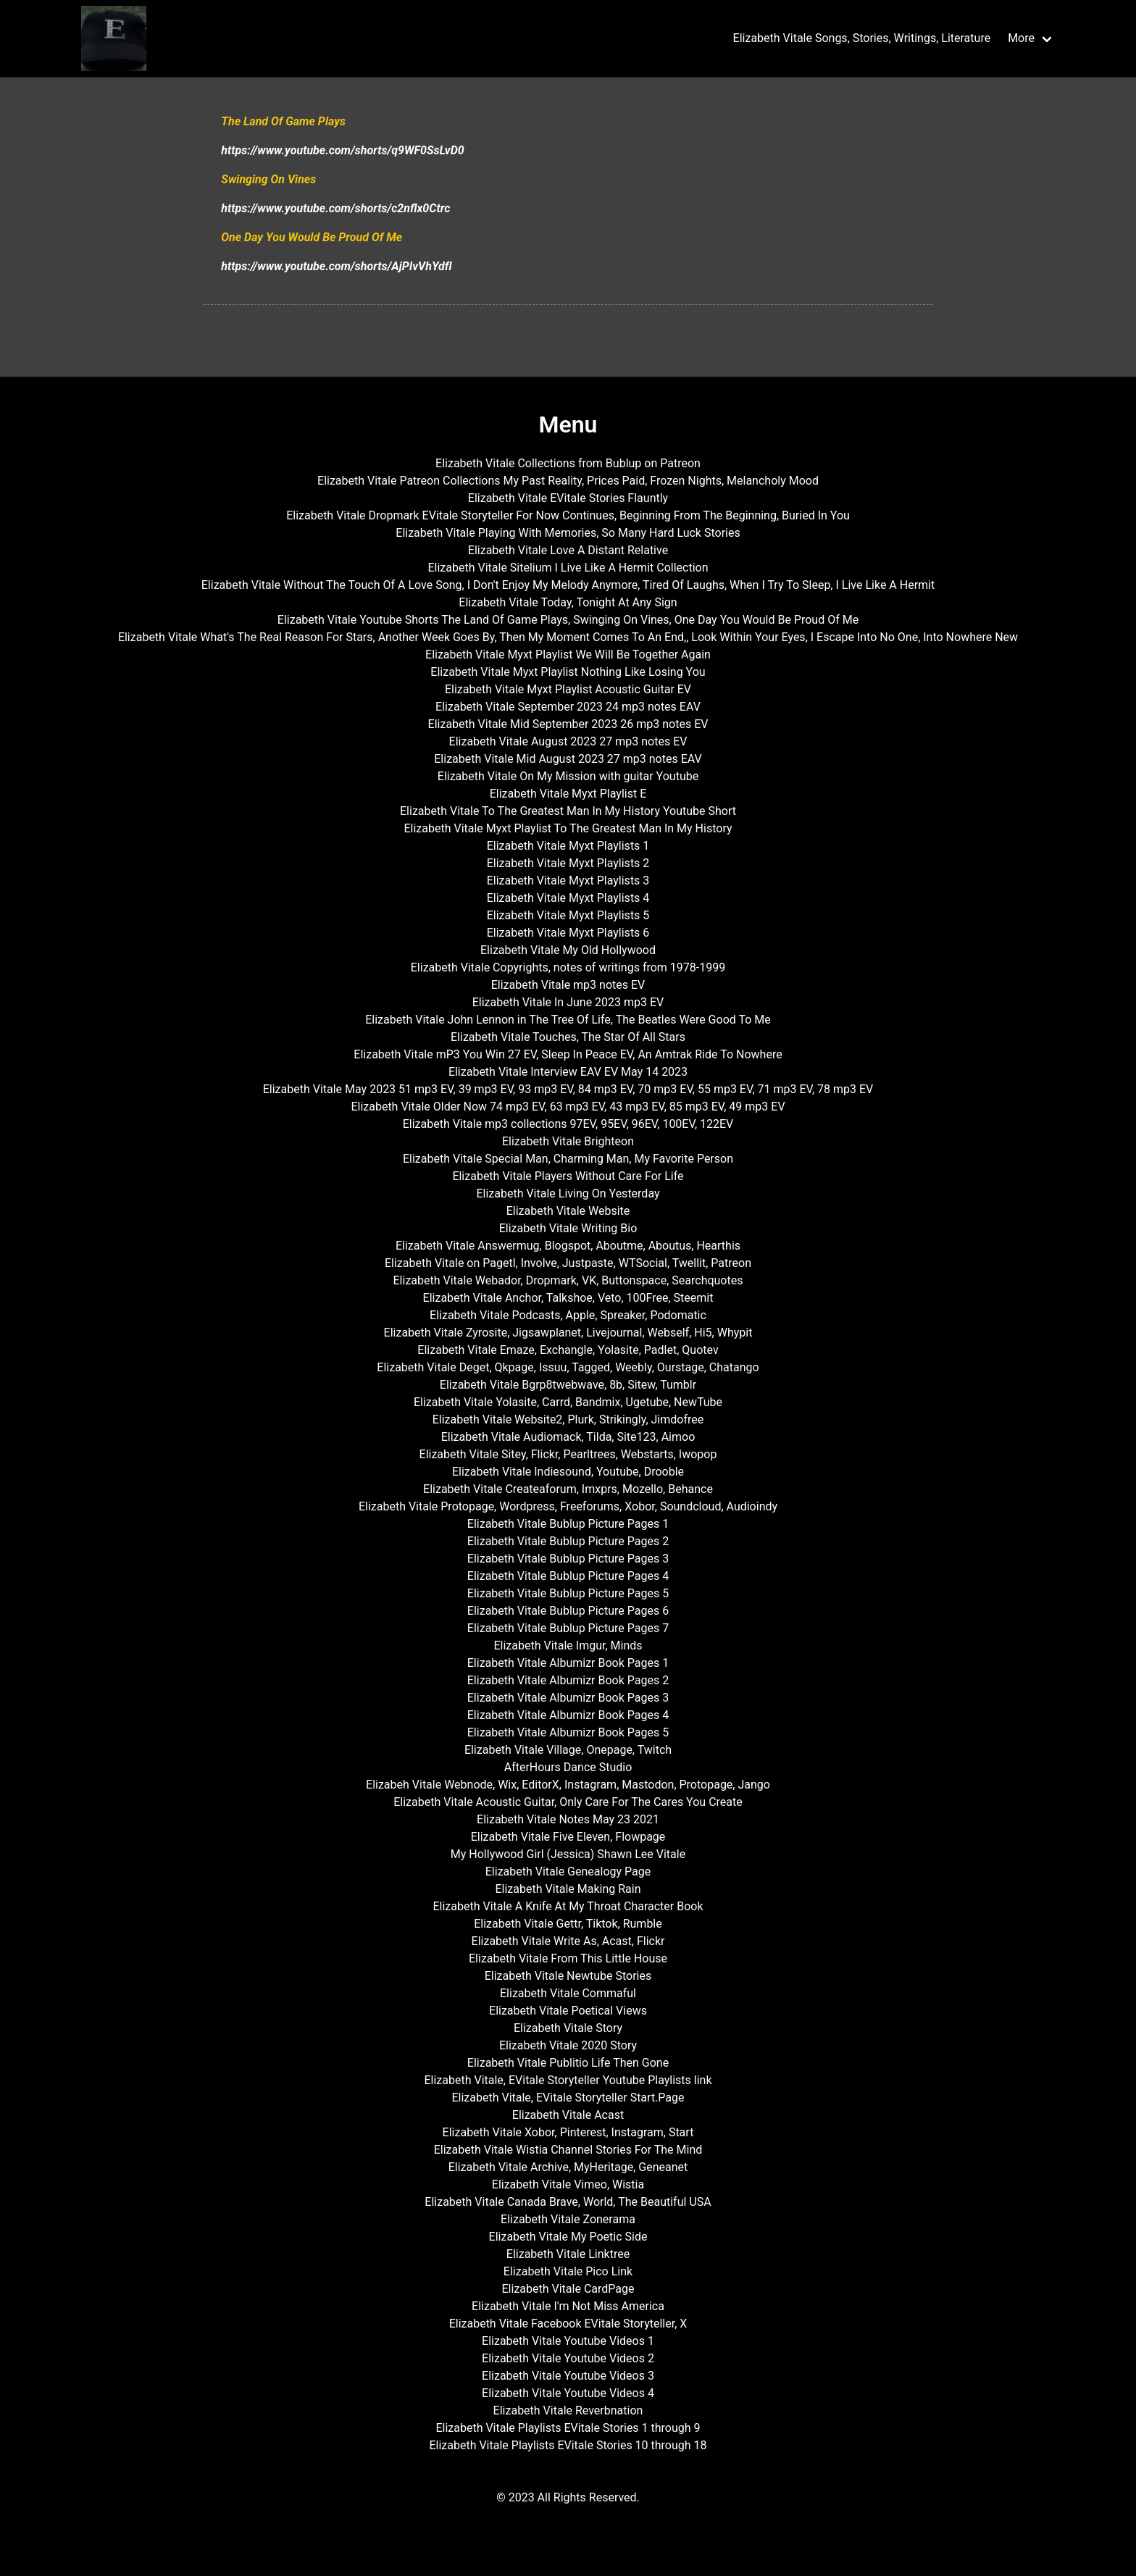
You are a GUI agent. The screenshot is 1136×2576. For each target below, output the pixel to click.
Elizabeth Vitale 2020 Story (568, 2045)
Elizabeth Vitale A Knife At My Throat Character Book (568, 1906)
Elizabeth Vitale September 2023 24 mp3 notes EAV (568, 707)
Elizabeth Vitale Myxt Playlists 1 (568, 846)
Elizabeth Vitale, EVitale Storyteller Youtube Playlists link (567, 2080)
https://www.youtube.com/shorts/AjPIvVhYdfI (336, 266)
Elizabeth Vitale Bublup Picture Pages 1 (568, 1524)
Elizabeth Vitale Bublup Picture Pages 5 (568, 1593)
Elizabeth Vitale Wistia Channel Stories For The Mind (568, 2150)
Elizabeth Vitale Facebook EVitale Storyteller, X (568, 2323)
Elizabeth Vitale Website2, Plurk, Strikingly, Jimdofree (568, 1419)
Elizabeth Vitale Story (568, 2028)
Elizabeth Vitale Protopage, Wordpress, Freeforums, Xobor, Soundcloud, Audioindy (568, 1506)
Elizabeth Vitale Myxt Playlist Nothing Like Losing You (567, 672)
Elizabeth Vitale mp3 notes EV (568, 985)
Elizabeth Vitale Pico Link (568, 2271)
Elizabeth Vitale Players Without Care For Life (567, 1176)
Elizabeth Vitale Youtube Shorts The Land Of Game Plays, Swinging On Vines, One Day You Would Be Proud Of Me (568, 620)
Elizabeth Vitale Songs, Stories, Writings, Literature (862, 38)
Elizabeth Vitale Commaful (568, 1993)
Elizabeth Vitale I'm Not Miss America (568, 2306)
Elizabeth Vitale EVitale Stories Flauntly (568, 498)
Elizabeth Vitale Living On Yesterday (567, 1193)
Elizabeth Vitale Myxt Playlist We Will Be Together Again (568, 654)
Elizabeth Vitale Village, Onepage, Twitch (568, 1750)
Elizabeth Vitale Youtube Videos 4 (568, 2393)
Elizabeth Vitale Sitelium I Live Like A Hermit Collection (567, 567)
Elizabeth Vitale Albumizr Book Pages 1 (568, 1663)
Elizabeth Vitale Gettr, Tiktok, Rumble (568, 1924)
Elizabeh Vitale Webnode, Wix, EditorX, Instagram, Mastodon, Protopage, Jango (568, 1784)
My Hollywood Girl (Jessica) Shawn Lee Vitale (568, 1854)
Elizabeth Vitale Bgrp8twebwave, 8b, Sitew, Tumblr (568, 1385)
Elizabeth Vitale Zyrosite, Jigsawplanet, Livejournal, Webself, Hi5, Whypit (568, 1332)
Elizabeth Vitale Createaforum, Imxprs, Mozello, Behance (568, 1489)
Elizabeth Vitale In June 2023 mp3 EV (568, 1002)
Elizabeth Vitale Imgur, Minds (567, 1645)
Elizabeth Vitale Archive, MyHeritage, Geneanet (568, 2167)
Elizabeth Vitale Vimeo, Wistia (568, 2184)
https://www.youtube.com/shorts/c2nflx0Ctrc (335, 208)
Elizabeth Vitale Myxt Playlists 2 (568, 863)
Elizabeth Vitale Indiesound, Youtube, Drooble (568, 1472)
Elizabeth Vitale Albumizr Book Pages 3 (568, 1698)
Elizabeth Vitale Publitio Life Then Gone (568, 2063)
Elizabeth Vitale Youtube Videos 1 (568, 2341)
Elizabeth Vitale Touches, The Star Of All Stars (568, 1037)
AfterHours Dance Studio (568, 1767)
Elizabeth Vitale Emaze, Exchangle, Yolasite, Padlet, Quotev (567, 1350)
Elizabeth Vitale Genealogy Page (568, 1871)
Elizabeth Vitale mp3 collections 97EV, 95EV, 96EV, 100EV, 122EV (568, 1124)
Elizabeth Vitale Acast (568, 2115)
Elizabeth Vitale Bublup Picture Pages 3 (568, 1558)
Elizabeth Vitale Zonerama (568, 2219)
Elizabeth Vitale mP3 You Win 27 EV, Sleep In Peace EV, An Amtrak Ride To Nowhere (568, 1054)
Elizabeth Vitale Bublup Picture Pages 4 (568, 1576)
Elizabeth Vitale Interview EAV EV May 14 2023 (568, 1072)
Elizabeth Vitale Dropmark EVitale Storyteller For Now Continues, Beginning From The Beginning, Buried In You (568, 515)
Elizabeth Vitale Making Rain (567, 1889)
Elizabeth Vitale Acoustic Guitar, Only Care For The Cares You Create (568, 1802)
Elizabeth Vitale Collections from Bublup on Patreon (568, 463)
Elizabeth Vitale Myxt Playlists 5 (568, 915)
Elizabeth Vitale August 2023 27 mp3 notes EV (568, 741)
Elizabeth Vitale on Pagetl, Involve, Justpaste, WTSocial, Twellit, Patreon (568, 1263)
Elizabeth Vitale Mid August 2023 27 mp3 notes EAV (567, 759)
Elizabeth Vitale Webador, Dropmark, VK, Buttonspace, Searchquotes (568, 1280)
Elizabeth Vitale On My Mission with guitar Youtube (568, 776)
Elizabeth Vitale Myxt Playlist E (568, 793)
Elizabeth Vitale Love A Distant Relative (568, 550)
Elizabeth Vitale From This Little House (568, 1958)
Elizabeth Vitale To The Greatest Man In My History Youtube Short (568, 811)
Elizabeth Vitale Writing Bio (568, 1228)
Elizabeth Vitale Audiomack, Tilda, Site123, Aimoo (568, 1437)
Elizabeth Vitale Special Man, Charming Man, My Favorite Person (568, 1159)
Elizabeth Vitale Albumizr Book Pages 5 (568, 1732)
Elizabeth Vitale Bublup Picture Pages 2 (568, 1541)
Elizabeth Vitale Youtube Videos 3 (568, 2376)
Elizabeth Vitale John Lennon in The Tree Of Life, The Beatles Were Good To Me (568, 1019)
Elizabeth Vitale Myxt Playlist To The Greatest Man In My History (568, 828)
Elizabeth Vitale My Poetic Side (568, 2236)
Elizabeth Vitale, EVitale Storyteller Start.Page (567, 2097)
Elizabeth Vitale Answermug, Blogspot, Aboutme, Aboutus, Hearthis (568, 1246)
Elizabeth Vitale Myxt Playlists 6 (568, 933)
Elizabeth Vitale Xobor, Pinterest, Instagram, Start (568, 2132)
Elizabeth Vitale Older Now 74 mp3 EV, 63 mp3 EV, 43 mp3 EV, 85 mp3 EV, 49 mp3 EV (568, 1106)
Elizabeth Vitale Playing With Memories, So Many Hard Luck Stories (568, 533)
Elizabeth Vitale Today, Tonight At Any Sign (568, 602)
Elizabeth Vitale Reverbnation (568, 2410)
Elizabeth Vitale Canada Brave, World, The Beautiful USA (568, 2202)
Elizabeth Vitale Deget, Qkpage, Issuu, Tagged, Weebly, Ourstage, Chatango (568, 1367)
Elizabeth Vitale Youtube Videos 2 (568, 2358)
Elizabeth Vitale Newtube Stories (568, 1976)
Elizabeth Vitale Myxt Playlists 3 (568, 880)
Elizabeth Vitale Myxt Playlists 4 (568, 898)
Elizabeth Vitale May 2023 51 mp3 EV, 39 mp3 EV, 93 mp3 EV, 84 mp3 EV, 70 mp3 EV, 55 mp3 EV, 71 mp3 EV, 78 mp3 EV (568, 1089)
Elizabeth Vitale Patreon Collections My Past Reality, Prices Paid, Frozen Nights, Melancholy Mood (568, 481)
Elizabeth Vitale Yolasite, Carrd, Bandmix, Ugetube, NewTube (568, 1402)
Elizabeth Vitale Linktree (568, 2254)
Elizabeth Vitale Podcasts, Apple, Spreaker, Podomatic (568, 1315)
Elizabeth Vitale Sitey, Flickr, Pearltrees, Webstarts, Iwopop (568, 1454)
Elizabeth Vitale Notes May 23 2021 (568, 1819)
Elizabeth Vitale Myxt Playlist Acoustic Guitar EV (568, 689)
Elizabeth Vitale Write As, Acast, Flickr (568, 1941)
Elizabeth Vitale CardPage (568, 2289)
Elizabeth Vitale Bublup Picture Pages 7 (568, 1628)
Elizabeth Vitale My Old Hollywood (568, 950)
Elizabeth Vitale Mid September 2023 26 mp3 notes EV (568, 724)
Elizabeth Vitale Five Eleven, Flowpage (568, 1837)
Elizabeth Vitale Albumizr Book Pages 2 (568, 1680)
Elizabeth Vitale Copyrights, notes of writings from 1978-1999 (568, 967)
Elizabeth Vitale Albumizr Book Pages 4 (568, 1715)
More (1021, 38)
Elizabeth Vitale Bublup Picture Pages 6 (568, 1611)
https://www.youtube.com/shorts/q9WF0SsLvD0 (342, 150)
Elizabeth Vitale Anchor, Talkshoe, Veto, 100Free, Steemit (568, 1298)
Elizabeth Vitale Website (568, 1211)
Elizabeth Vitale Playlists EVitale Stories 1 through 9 (567, 2428)
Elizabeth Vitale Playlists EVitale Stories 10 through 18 (567, 2445)
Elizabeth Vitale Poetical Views (568, 2010)
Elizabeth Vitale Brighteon (568, 1141)
